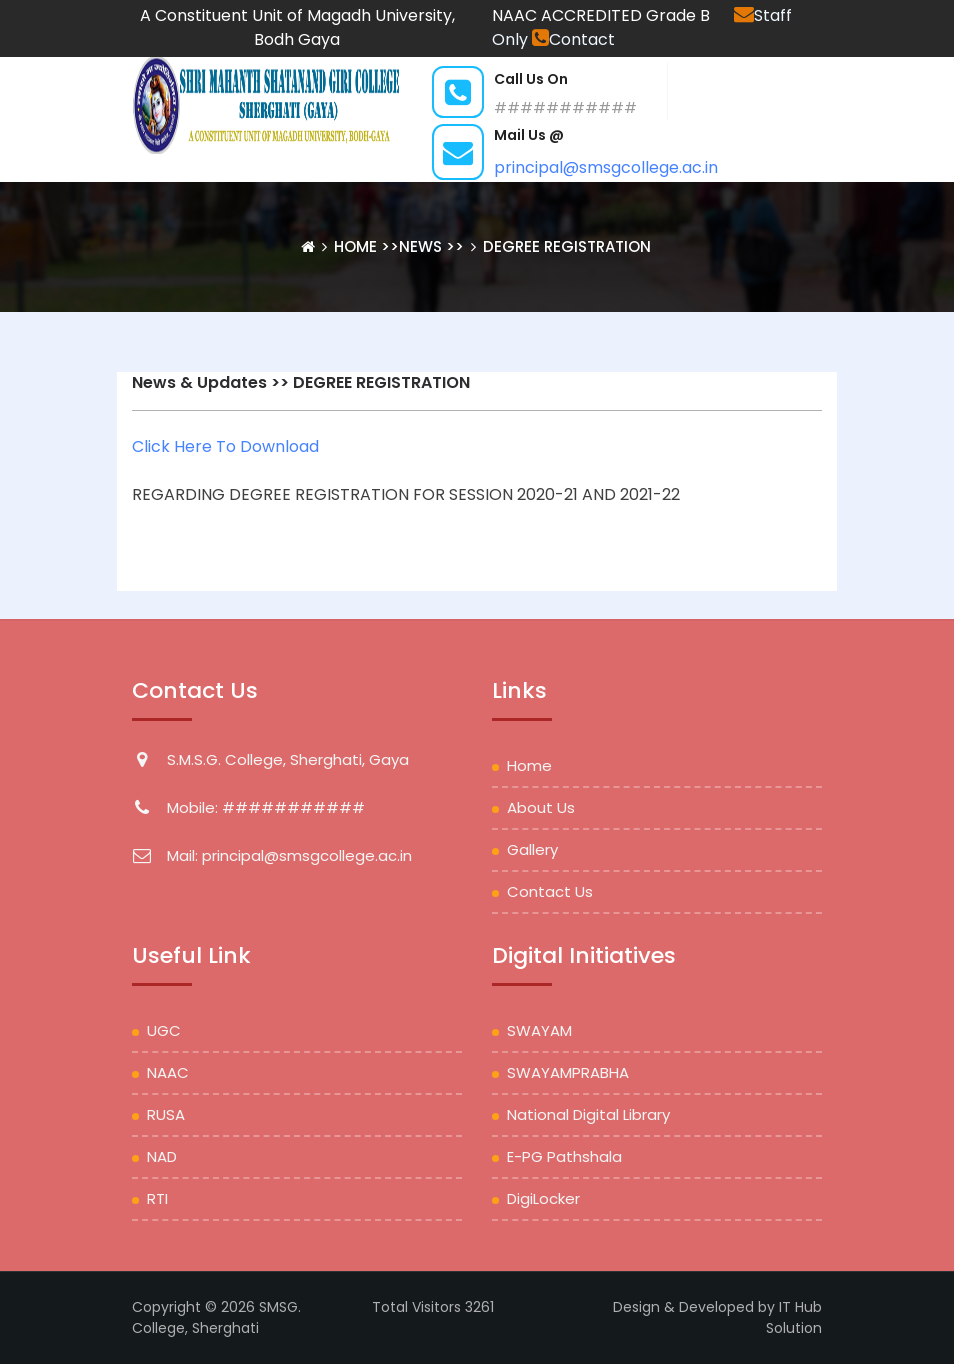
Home (357, 246)
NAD (162, 1156)
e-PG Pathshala (564, 1156)
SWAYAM (539, 1030)
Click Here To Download (225, 446)
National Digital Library (588, 1114)
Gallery (532, 849)
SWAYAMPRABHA (568, 1072)
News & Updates (199, 382)
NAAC (168, 1072)
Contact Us (550, 891)
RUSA (166, 1114)
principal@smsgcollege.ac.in (606, 167)
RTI (157, 1198)
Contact (573, 39)
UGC (164, 1030)
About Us (541, 807)
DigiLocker (543, 1198)
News (420, 246)
